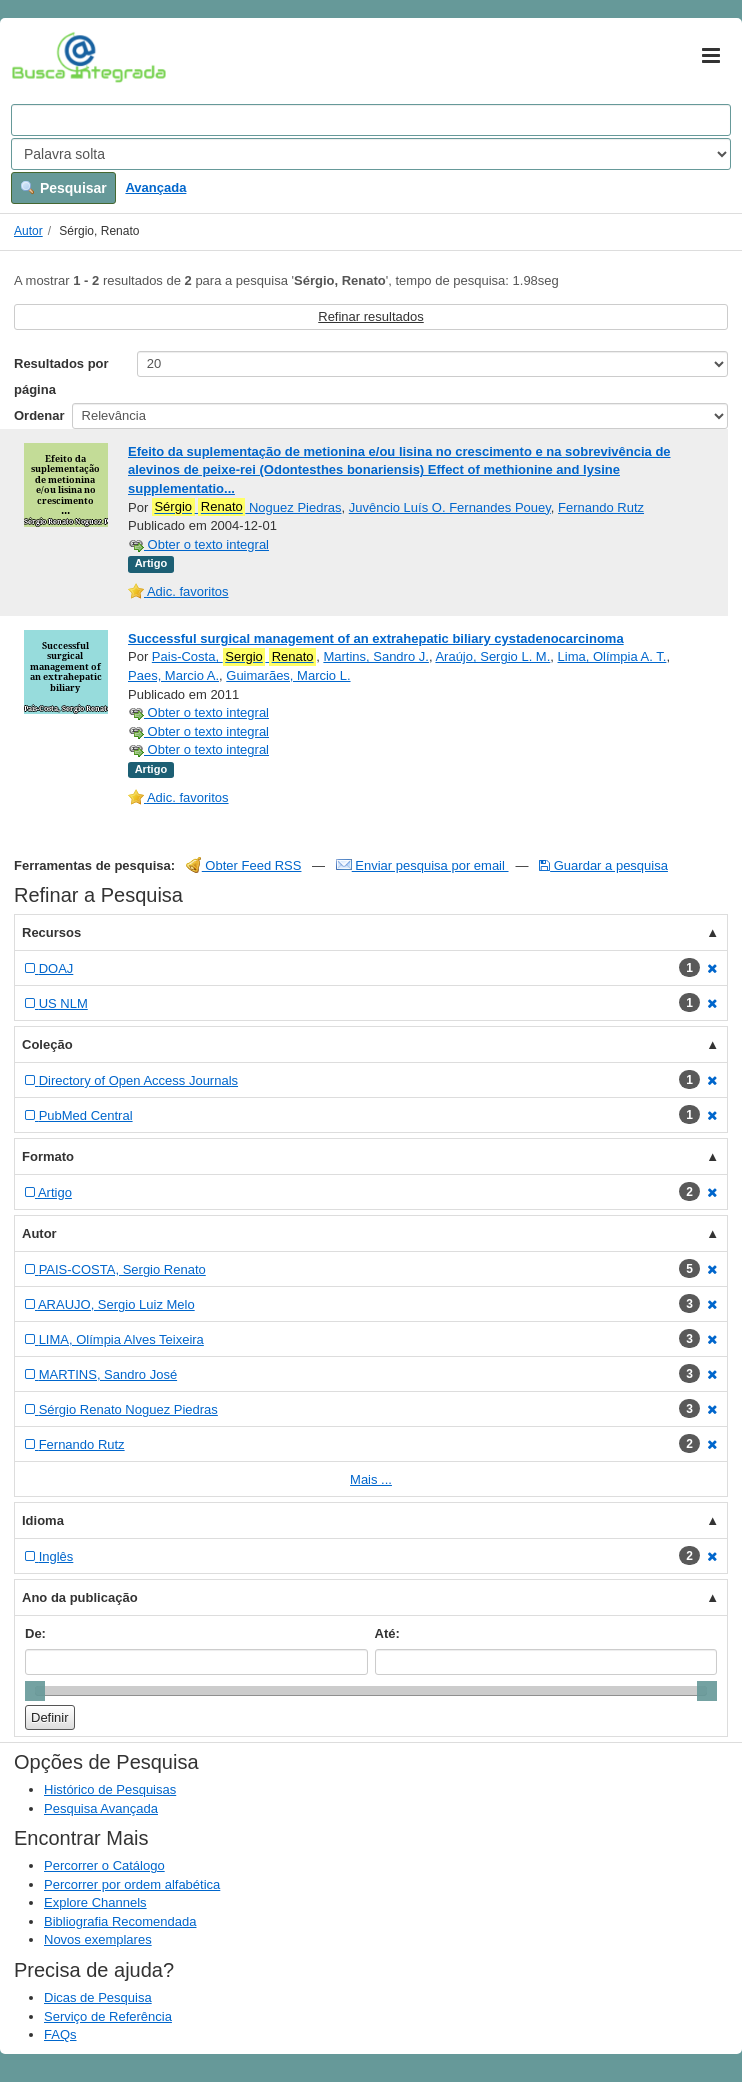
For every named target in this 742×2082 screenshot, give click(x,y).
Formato (48, 1156)
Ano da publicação (80, 1597)
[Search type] (371, 154)
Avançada (155, 187)
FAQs (60, 2034)
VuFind (42, 57)
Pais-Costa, (234, 657)
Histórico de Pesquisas (110, 1789)
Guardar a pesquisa (603, 865)
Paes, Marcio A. (173, 675)
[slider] (35, 1691)
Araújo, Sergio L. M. (492, 656)
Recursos (51, 932)
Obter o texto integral (198, 544)
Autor (28, 231)
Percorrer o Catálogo (104, 1865)
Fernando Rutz (601, 507)
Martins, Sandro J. (376, 656)
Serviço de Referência (108, 2016)
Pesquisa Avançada (101, 1808)
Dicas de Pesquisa (98, 1997)
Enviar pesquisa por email (422, 865)
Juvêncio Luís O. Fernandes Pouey (450, 507)
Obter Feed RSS (244, 865)
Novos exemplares (98, 1939)
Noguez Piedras (247, 507)
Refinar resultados (371, 316)
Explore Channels (95, 1902)
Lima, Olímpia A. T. (612, 656)
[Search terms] (371, 120)
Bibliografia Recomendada (120, 1921)
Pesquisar (63, 188)
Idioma (43, 1520)
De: (35, 1633)
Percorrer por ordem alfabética (132, 1884)
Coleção (47, 1044)
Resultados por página (61, 376)
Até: (387, 1633)
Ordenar (39, 415)
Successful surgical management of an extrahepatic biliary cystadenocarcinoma (376, 638)
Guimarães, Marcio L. (288, 675)
